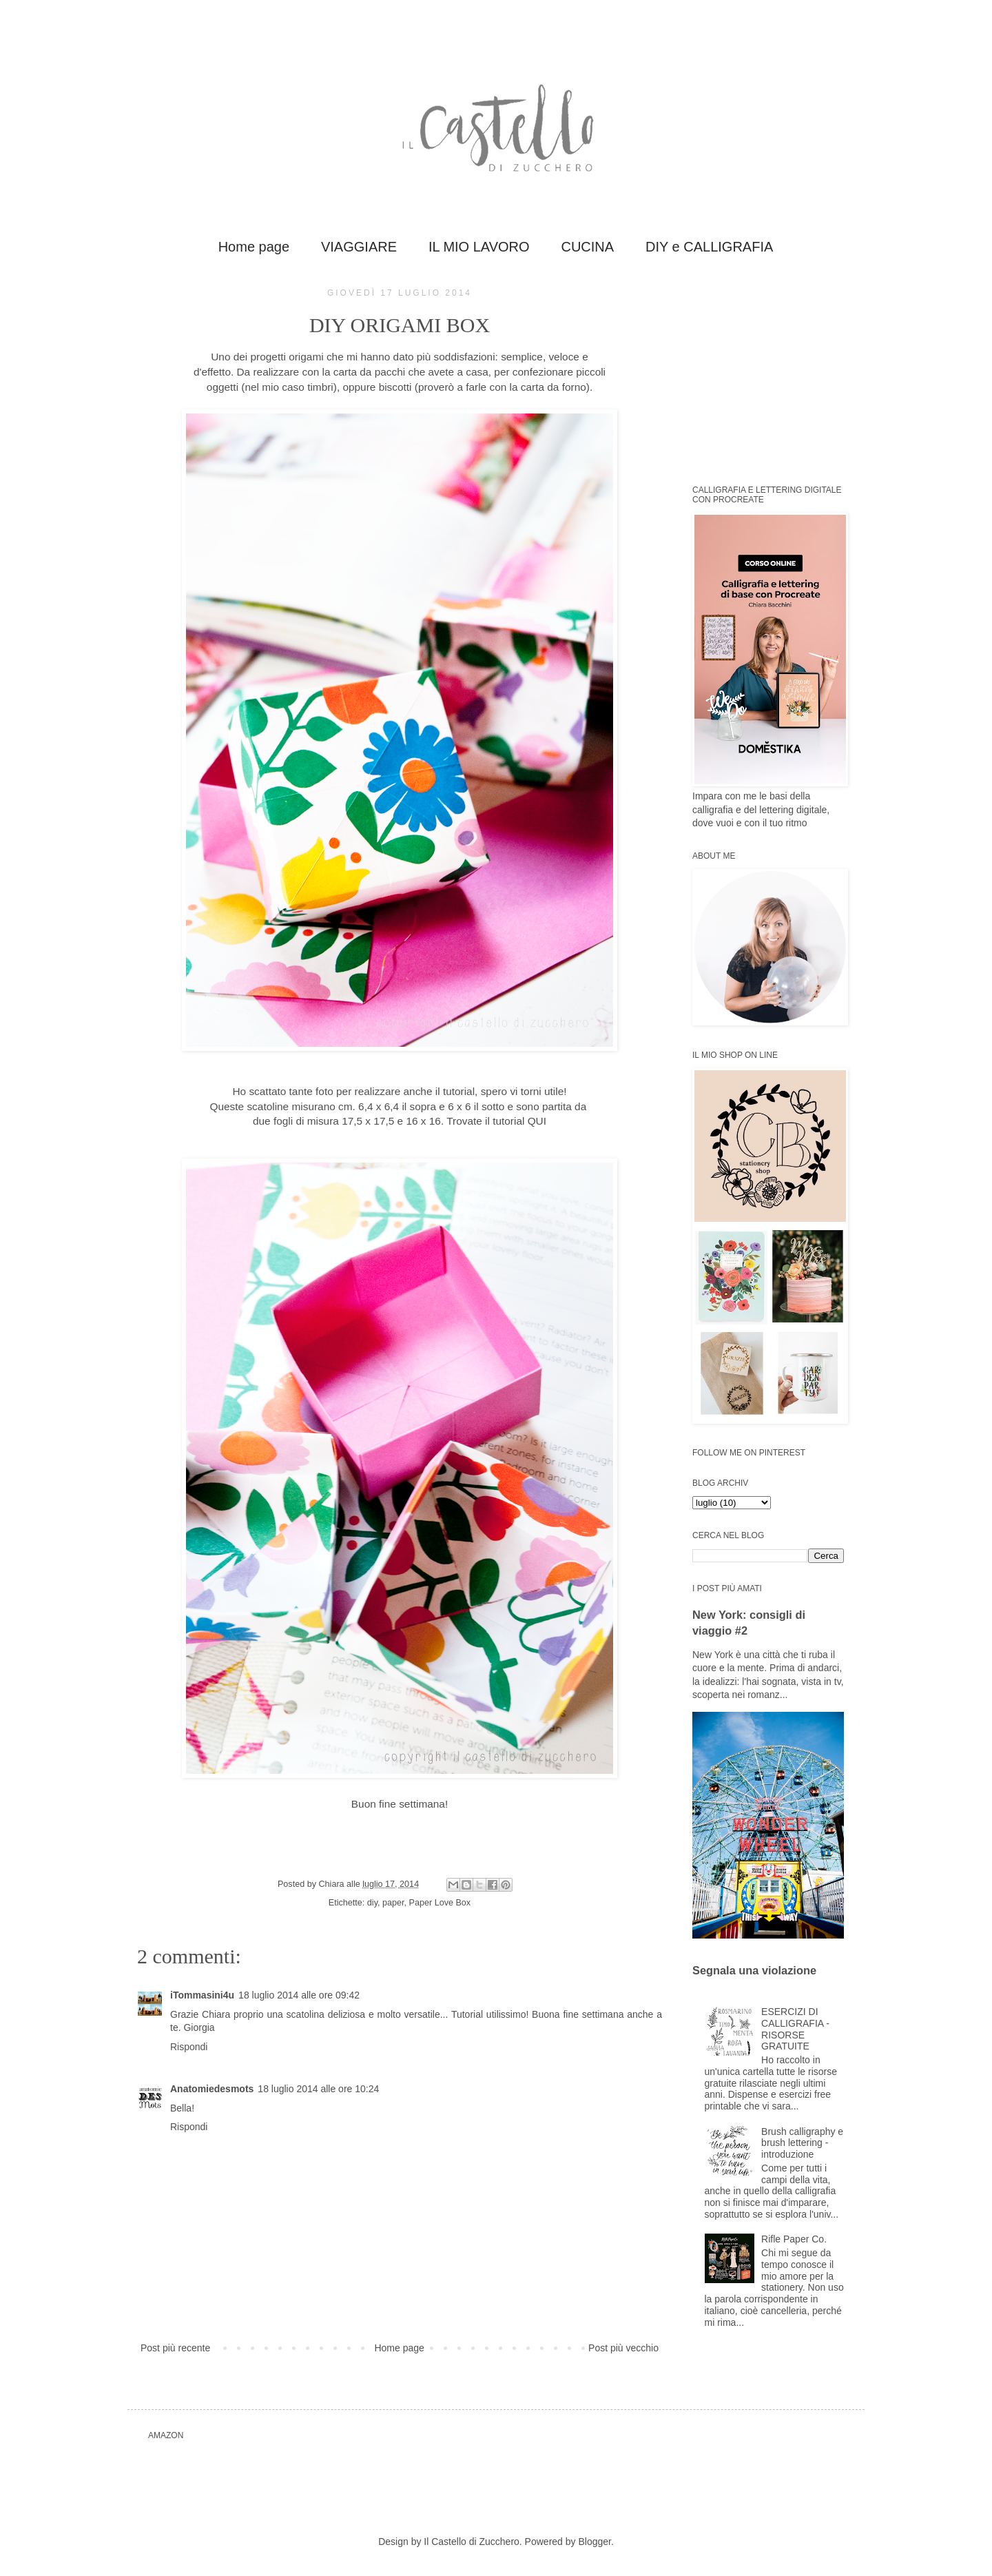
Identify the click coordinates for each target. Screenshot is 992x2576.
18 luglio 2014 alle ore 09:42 (299, 1995)
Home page (253, 246)
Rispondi (188, 2046)
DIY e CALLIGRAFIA (709, 246)
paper (393, 1903)
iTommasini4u (202, 1995)
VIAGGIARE (359, 246)
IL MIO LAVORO (479, 246)
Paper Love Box (440, 1903)
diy (372, 1903)
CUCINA (587, 246)
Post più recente (175, 2347)
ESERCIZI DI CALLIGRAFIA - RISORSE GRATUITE (795, 2029)
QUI (537, 1121)
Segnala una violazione (754, 1970)
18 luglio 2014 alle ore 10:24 (318, 2088)
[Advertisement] (778, 374)
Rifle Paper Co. (794, 2239)
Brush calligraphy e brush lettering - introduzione (802, 2143)
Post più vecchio (623, 2347)
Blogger (594, 2541)
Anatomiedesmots (212, 2088)
